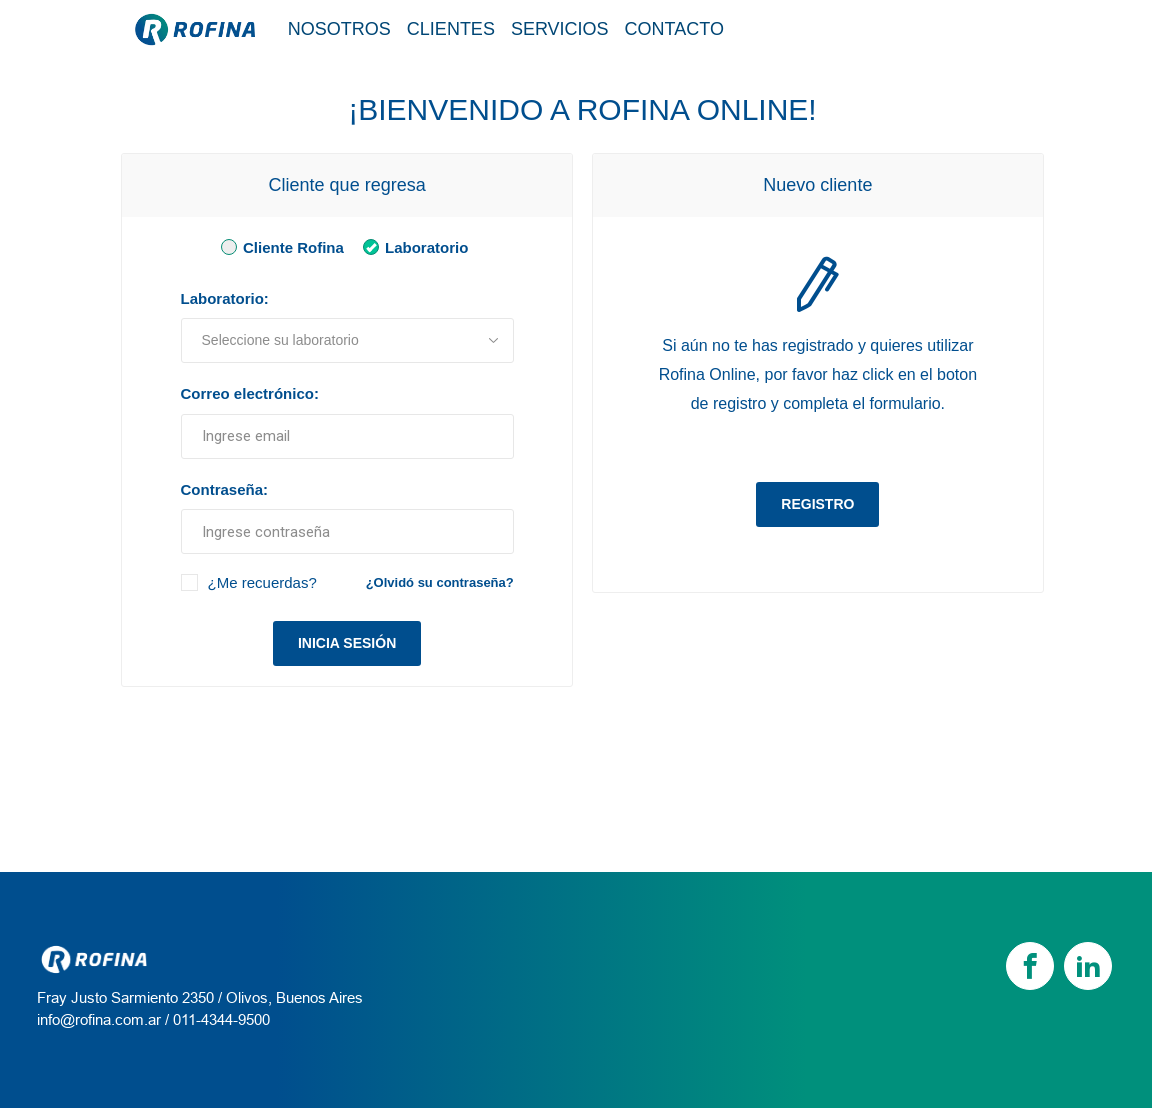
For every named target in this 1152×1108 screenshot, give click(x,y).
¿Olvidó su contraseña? (440, 582)
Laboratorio (412, 246)
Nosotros (339, 29)
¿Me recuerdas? (262, 582)
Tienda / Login (939, 28)
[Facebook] (1030, 966)
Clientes (451, 29)
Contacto (674, 29)
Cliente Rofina (279, 246)
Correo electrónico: (250, 393)
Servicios (560, 29)
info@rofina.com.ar (99, 1019)
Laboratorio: (225, 298)
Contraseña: (225, 489)
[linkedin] (1088, 966)
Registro (817, 504)
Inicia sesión (347, 643)
